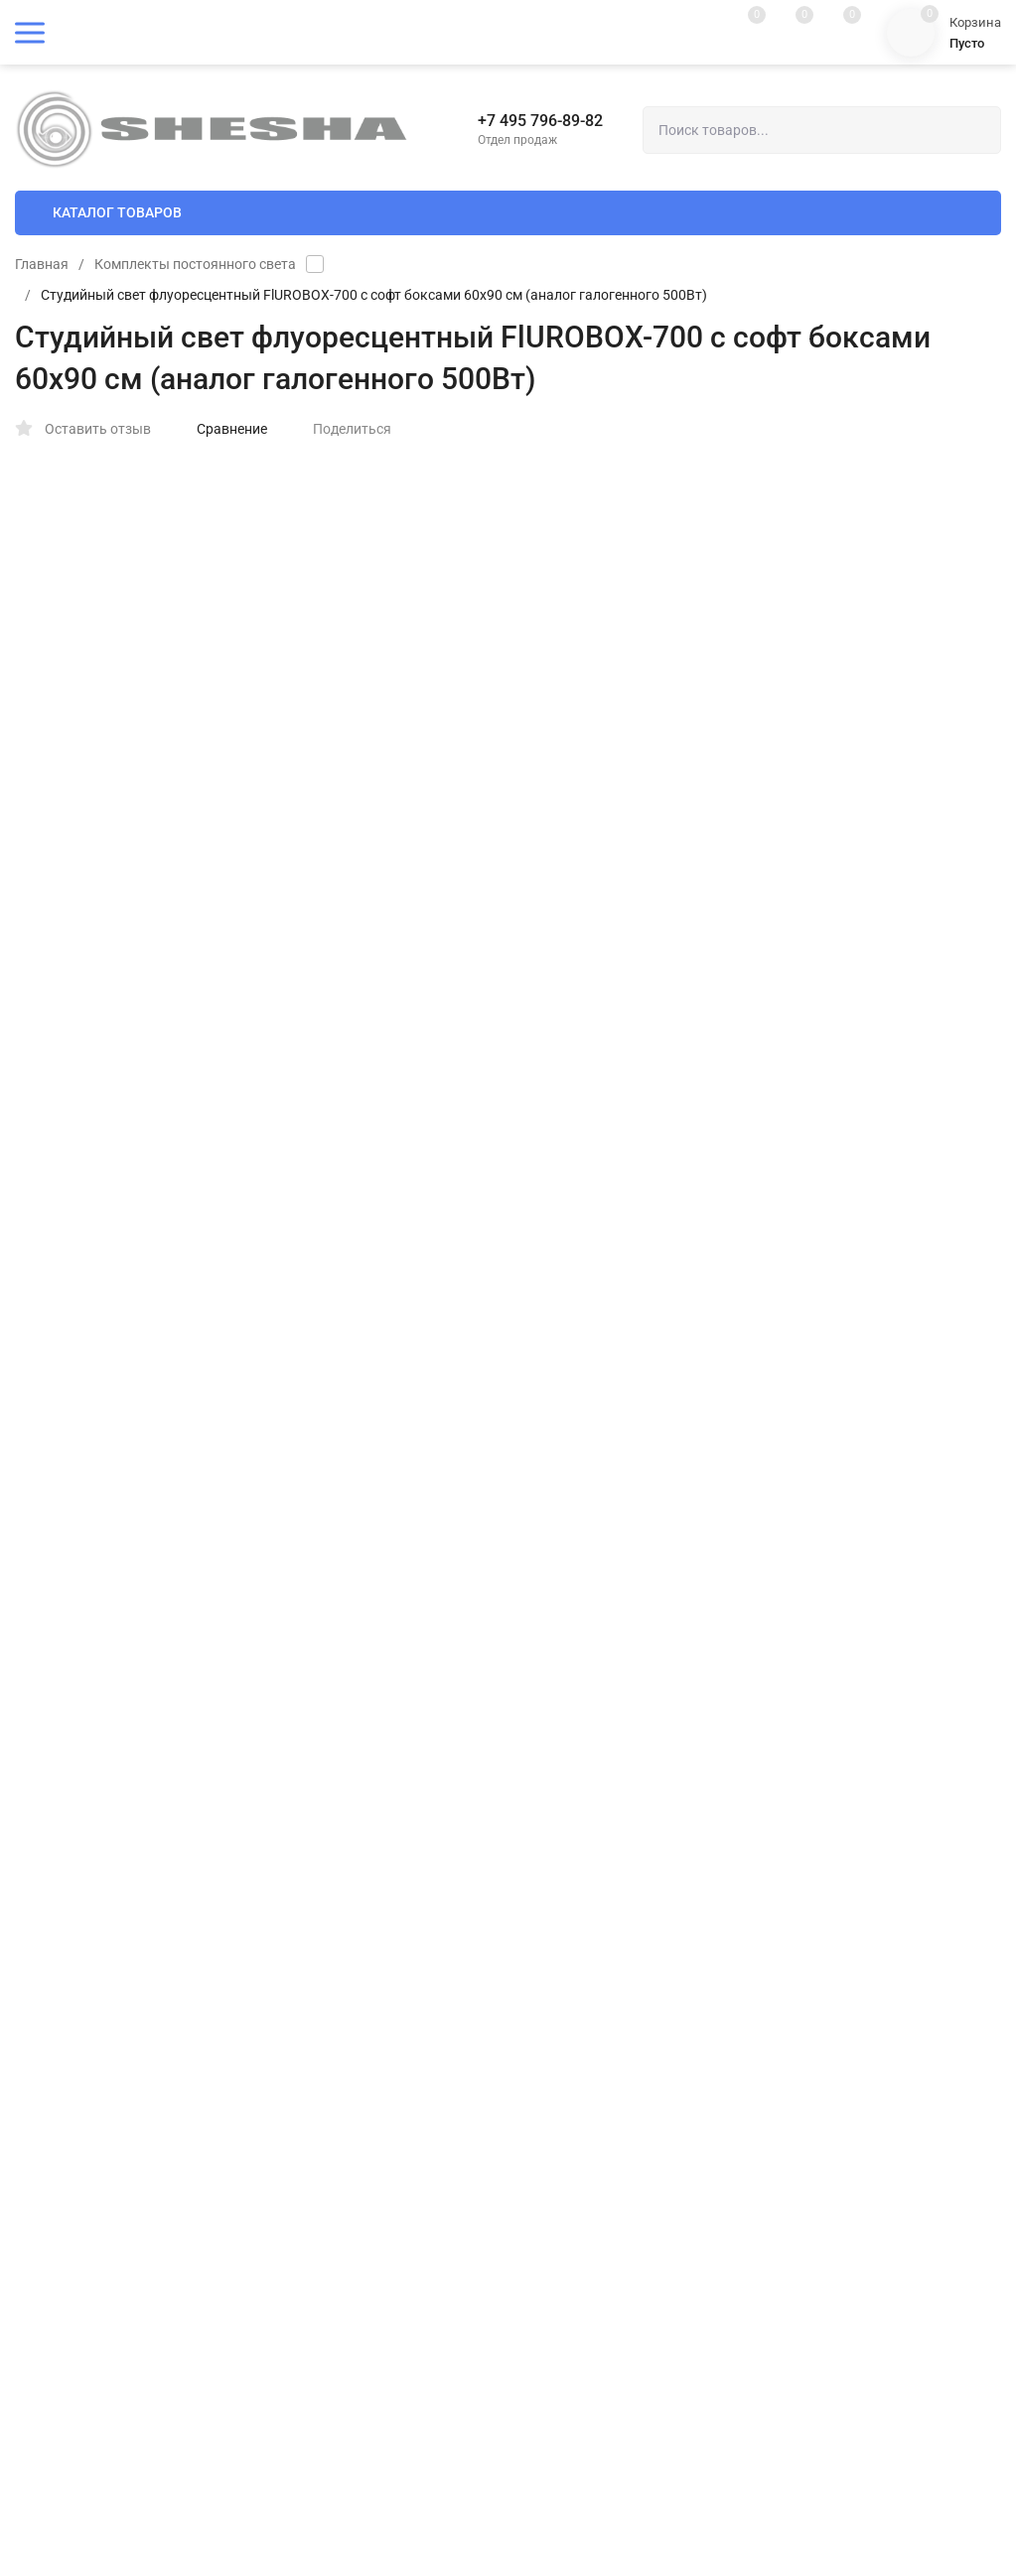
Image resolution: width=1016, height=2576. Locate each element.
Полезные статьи (561, 1762)
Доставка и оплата (565, 1730)
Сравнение (221, 429)
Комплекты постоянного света (195, 264)
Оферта (530, 1858)
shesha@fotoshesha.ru (596, 2095)
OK (695, 2492)
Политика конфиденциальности (607, 1827)
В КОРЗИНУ (754, 824)
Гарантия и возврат (567, 1922)
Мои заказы (51, 2350)
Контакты (537, 1795)
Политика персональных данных (108, 1744)
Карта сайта (259, 1744)
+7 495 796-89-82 (540, 120)
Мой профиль (56, 2318)
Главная (42, 264)
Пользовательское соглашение (603, 1890)
